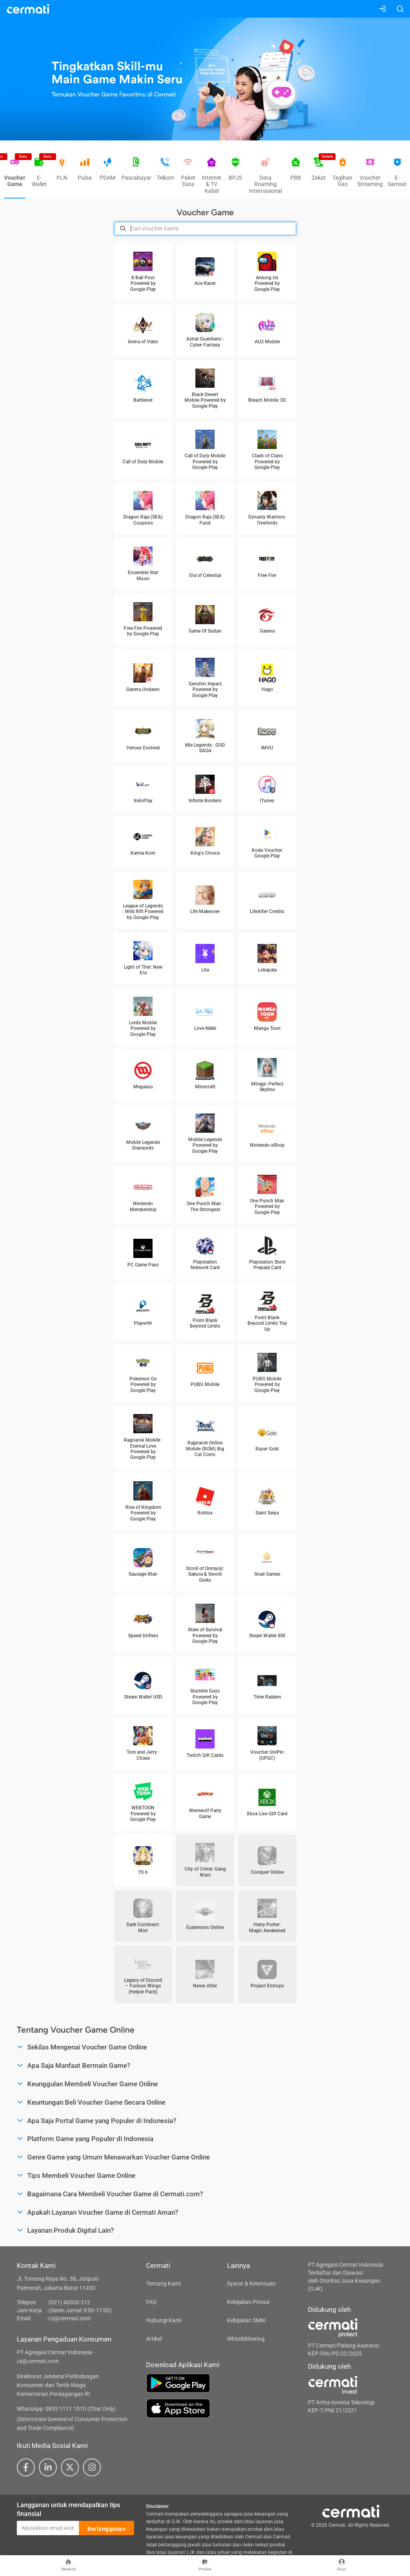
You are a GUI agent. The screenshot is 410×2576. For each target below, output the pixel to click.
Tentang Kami (163, 2283)
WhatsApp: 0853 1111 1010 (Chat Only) (66, 2409)
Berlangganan (106, 2528)
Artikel (154, 2339)
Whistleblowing (246, 2339)
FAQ (151, 2302)
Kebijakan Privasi (248, 2302)
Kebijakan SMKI (246, 2320)
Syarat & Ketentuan (251, 2283)
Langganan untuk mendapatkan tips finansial (68, 2509)
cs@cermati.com (69, 2318)
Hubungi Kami (163, 2320)
